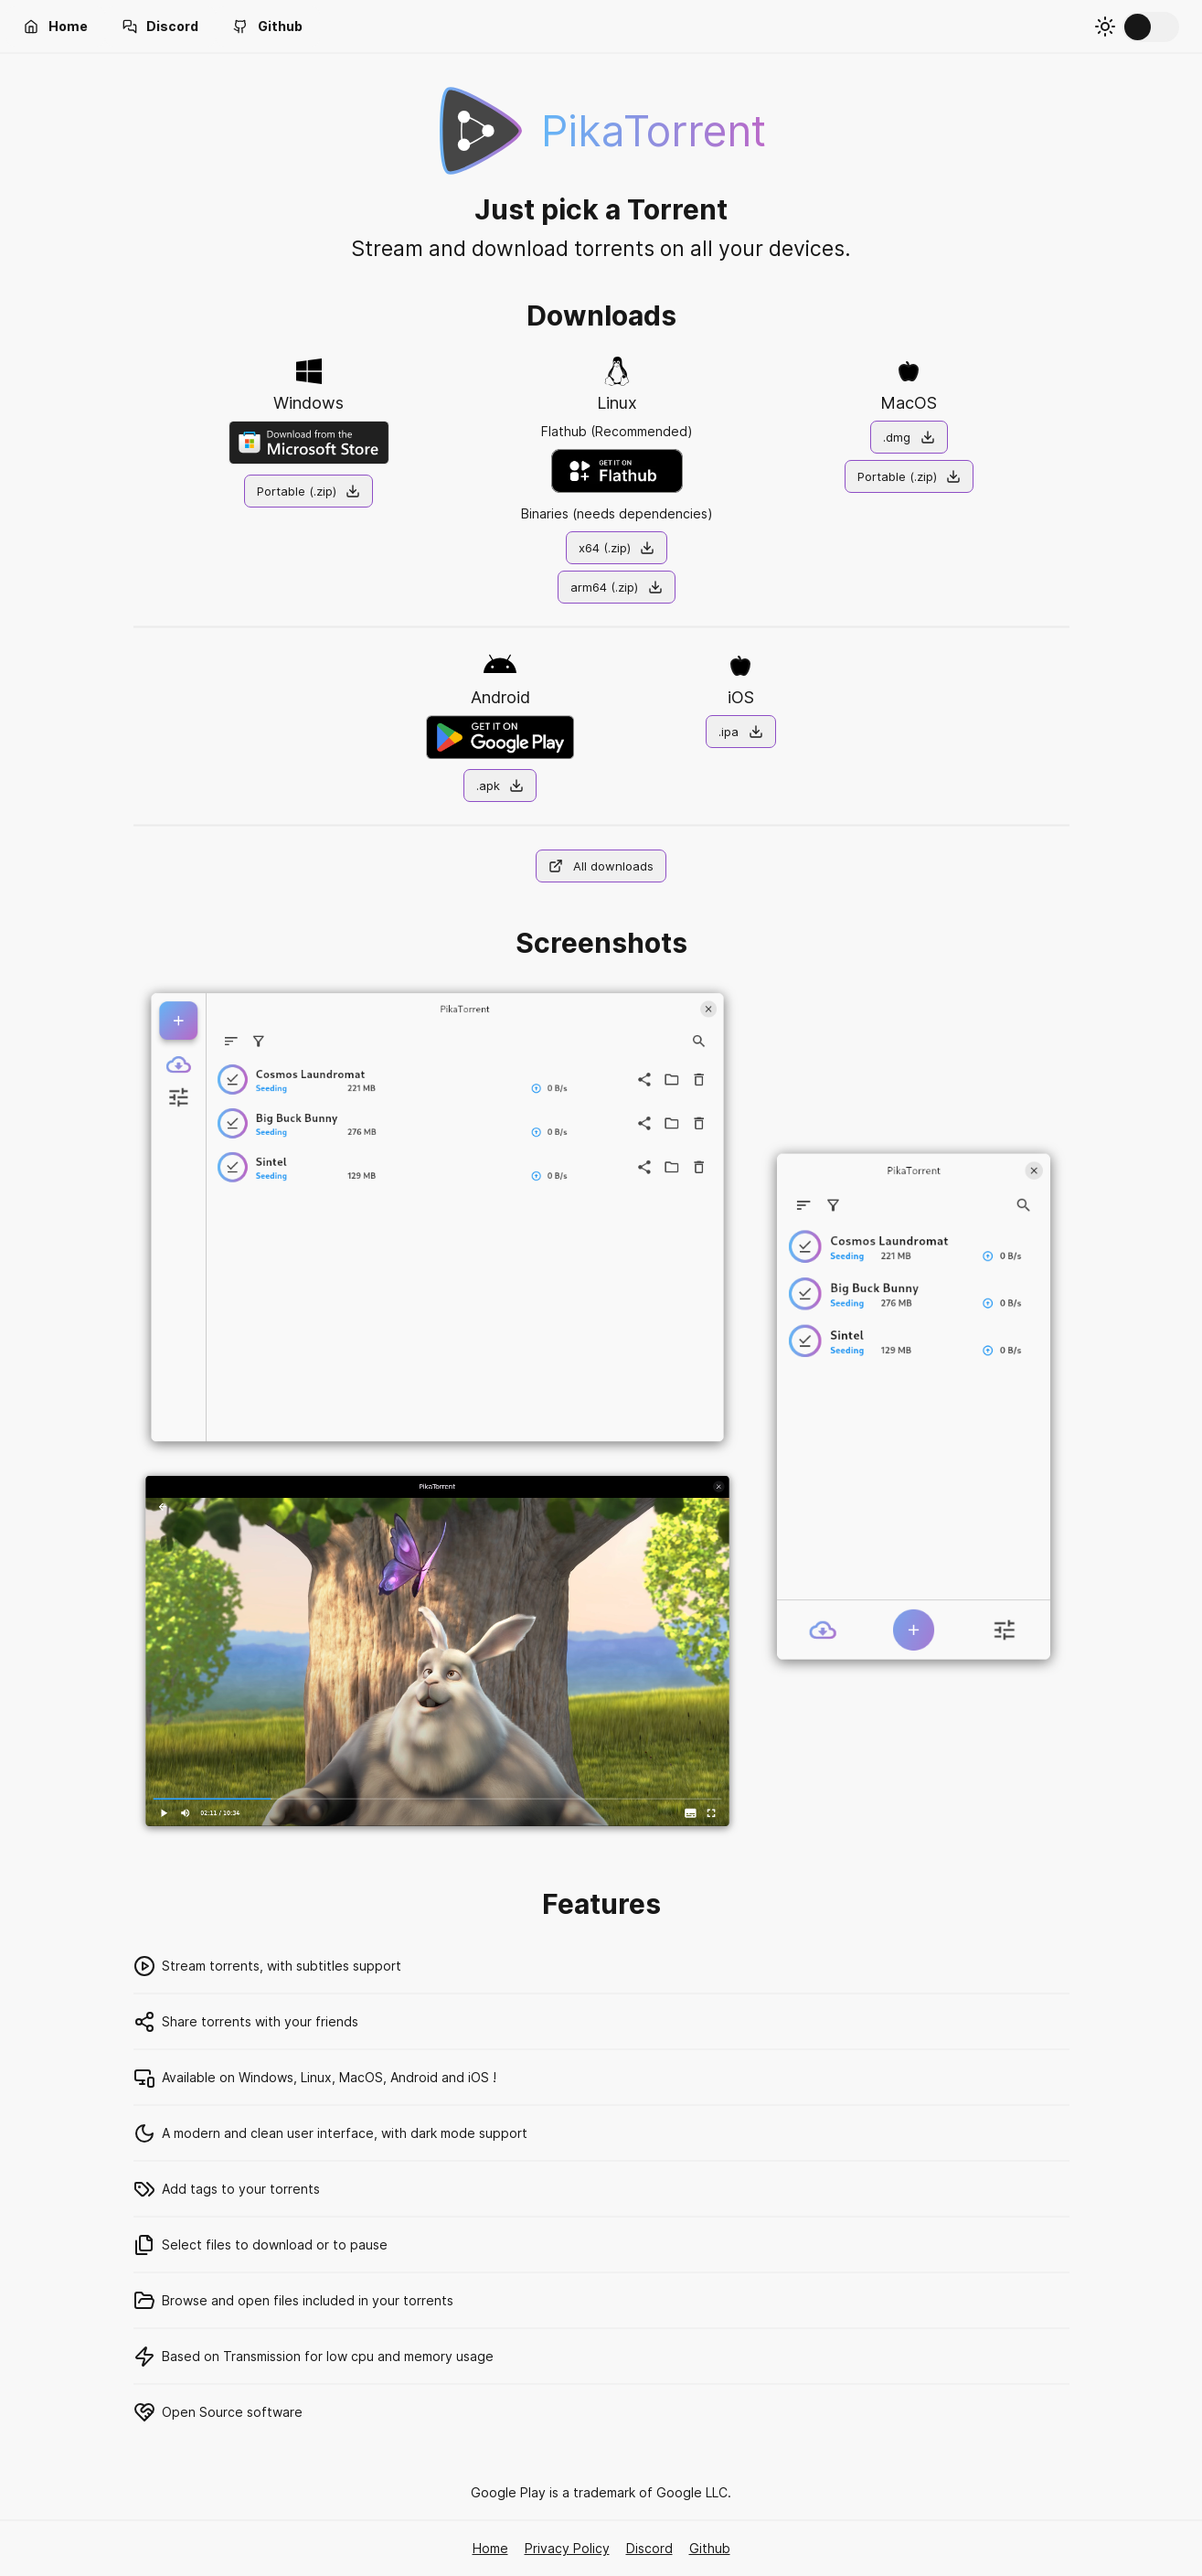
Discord (649, 2548)
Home (490, 2548)
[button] (55, 26)
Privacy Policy (567, 2548)
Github (709, 2548)
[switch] (1150, 27)
